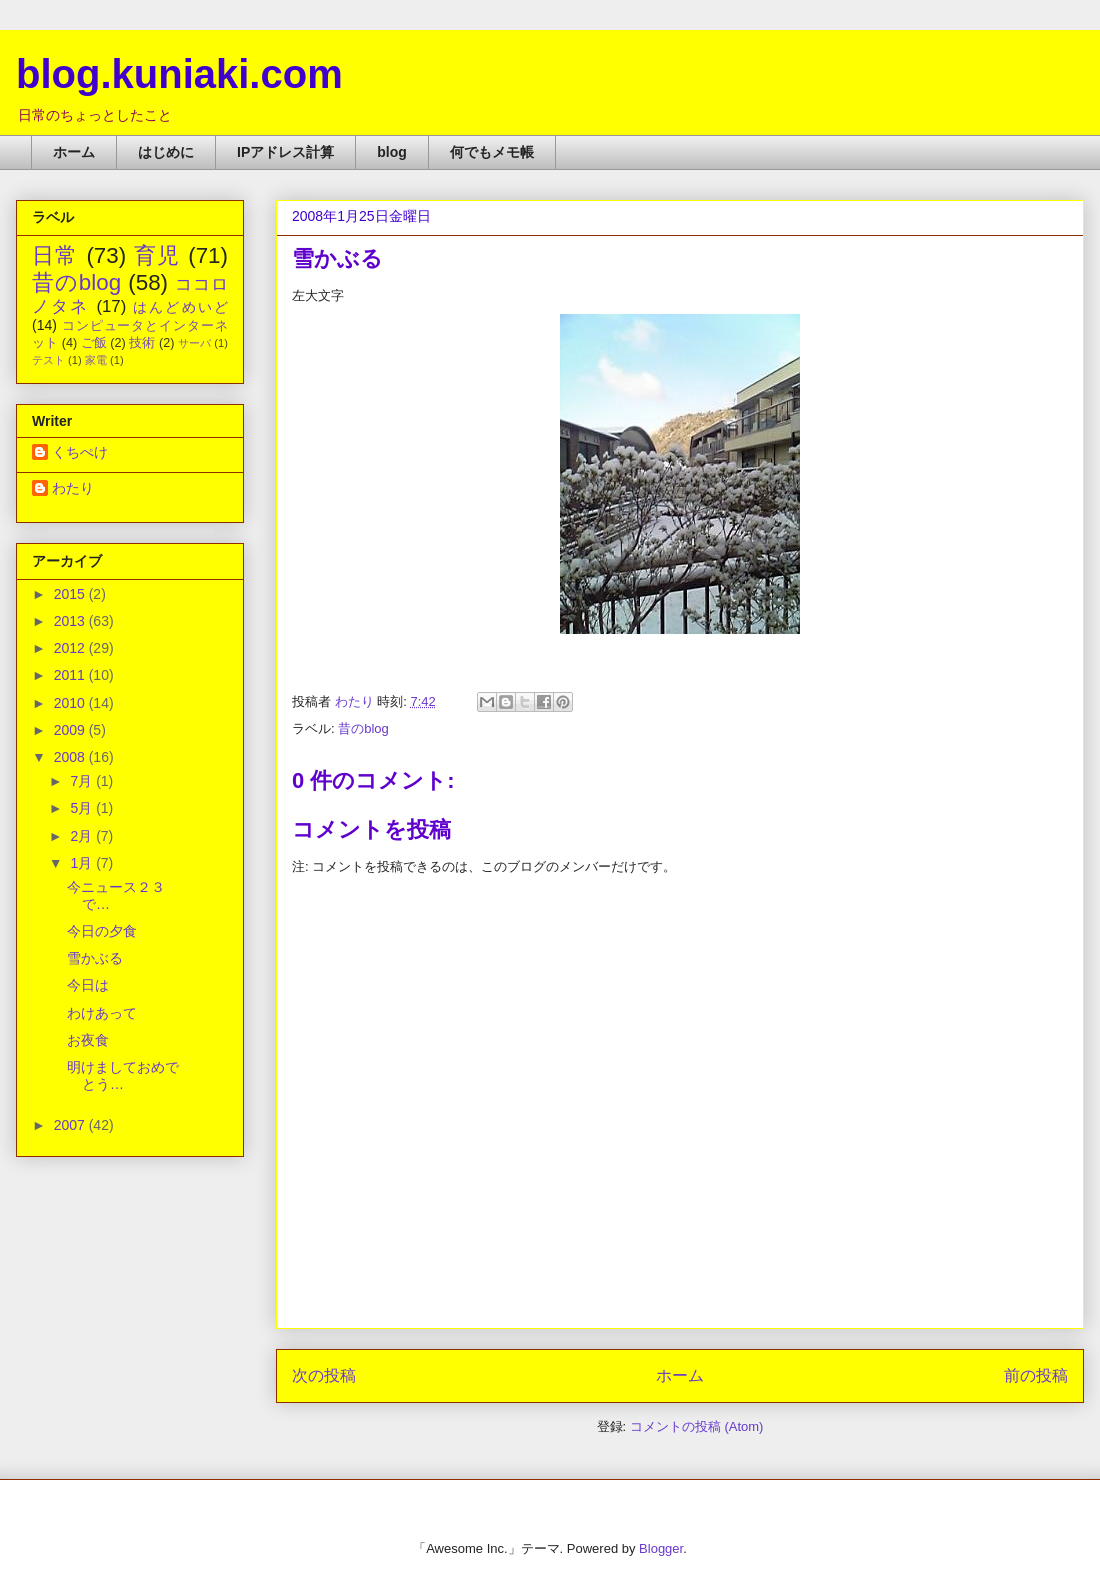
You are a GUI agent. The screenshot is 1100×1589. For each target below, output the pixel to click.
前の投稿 (1036, 1375)
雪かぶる (95, 958)
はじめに (166, 152)
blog (392, 152)
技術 (142, 343)
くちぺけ (80, 452)
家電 (96, 360)
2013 (71, 621)
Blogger (661, 1548)
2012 (71, 648)
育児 (157, 255)
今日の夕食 (102, 931)
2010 (71, 703)
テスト (48, 360)
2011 (71, 675)
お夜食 (88, 1040)
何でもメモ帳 (492, 152)
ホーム (74, 152)
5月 (83, 808)
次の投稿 (324, 1375)
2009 (71, 730)
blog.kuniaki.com (179, 74)
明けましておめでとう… (123, 1075)
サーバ (194, 343)
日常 (55, 255)
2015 (71, 594)
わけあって (102, 1013)
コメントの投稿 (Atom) (697, 1426)
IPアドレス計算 (285, 152)
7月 (83, 781)
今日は (88, 985)
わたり (73, 488)
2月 (83, 836)
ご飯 (94, 343)
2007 (71, 1125)
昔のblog (363, 728)
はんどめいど (180, 307)
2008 (71, 757)
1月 (83, 863)
